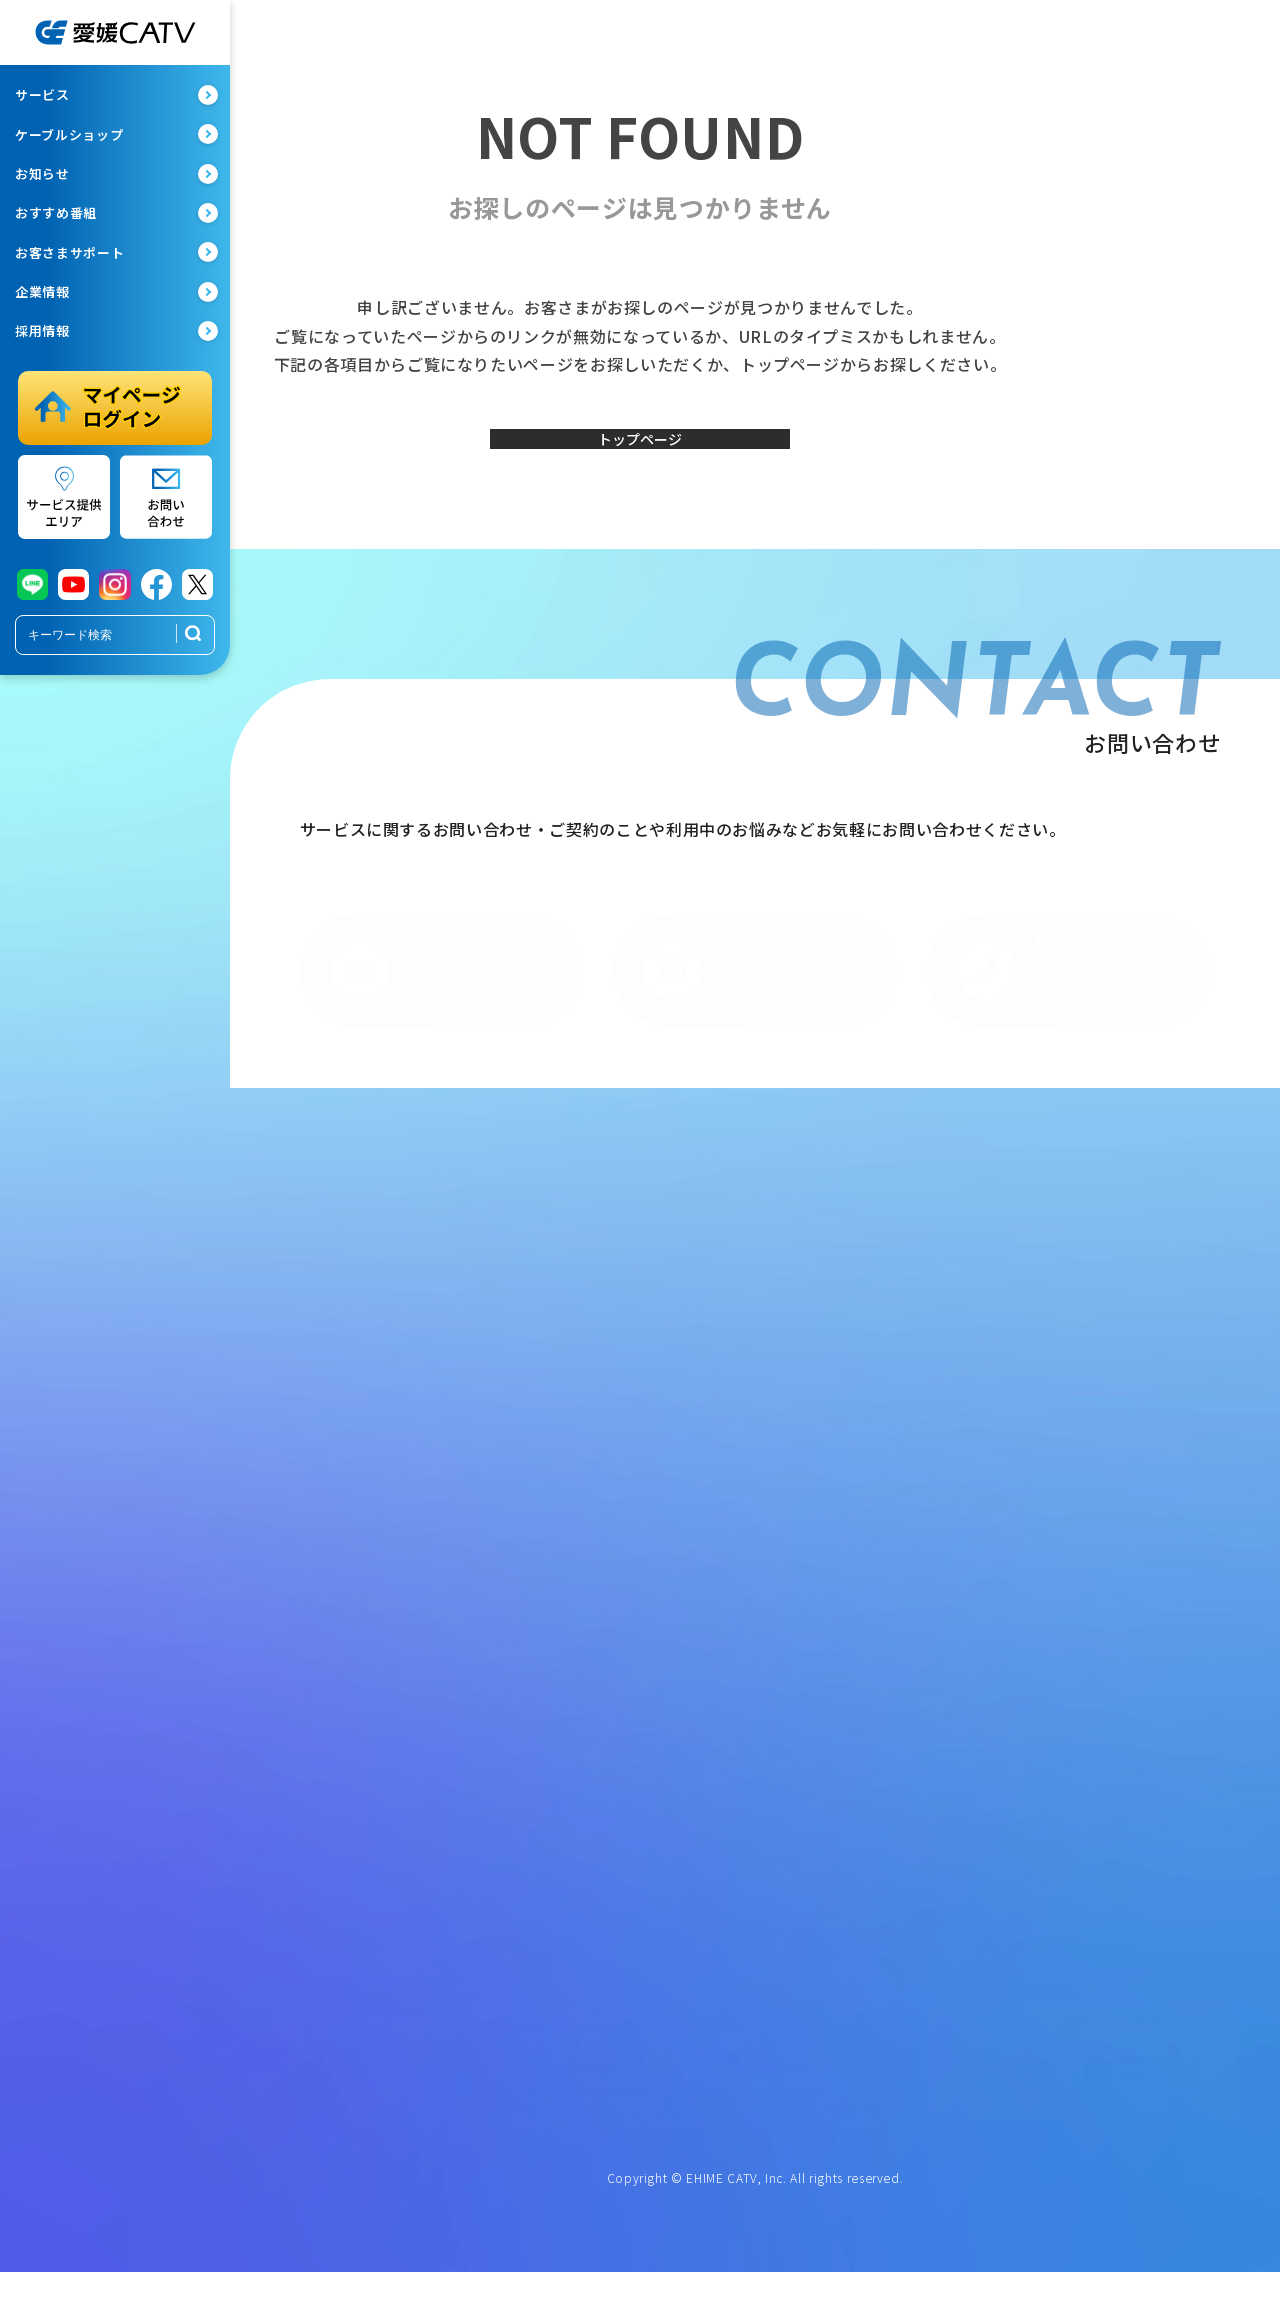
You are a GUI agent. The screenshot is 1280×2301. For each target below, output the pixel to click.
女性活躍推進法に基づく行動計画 (852, 1695)
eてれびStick (306, 1450)
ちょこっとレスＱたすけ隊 (341, 1565)
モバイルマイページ (571, 1381)
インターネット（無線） (336, 1358)
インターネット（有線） (336, 1335)
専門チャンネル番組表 (823, 1550)
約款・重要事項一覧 (1064, 1365)
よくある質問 (554, 1589)
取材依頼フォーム (1058, 1626)
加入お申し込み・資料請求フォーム (1105, 1649)
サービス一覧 (307, 1265)
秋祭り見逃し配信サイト (829, 1450)
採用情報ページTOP (818, 1841)
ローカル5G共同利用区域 (831, 1765)
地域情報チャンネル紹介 (829, 1265)
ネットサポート (560, 1311)
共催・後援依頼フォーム (1076, 1603)
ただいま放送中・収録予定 (835, 1311)
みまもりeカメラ (315, 1473)
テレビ (289, 1311)
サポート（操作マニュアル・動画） (612, 1565)
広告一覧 (546, 1681)
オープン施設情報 (1058, 1265)
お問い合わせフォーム (1070, 1718)
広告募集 (1035, 1580)
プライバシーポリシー (1070, 1388)
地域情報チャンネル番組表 (835, 1288)
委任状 (539, 1718)
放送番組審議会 (1053, 1503)
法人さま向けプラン (324, 1496)
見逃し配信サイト (811, 1381)
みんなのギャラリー (817, 1358)
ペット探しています (817, 1473)
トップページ (640, 453)
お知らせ (546, 1644)
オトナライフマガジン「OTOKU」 (363, 1542)
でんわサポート (560, 1335)
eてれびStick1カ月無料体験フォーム (1107, 1672)
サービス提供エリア (324, 1612)
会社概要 (788, 1672)
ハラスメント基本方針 (1070, 1434)
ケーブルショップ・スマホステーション (380, 1679)
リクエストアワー (811, 1335)
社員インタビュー (811, 1864)
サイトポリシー (1053, 1411)
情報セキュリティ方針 (1070, 1457)
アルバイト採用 (806, 1933)
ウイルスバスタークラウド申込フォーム (1117, 1695)
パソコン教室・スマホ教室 (342, 1589)
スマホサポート (560, 1358)
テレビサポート (560, 1288)
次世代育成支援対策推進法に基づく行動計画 (875, 1729)
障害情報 (542, 1519)
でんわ (289, 1381)
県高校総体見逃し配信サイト (840, 1427)
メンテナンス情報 (565, 1542)
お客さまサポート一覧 (577, 1265)
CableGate (794, 1573)
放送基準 (1035, 1480)
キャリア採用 (800, 1910)
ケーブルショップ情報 (330, 1716)
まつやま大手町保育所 (1070, 1288)
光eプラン (298, 1288)
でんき (289, 1427)
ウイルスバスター (565, 1473)
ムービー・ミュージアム (828, 1404)
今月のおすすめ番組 (817, 1596)
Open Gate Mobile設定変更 (591, 1496)
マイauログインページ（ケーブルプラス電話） (631, 1415)
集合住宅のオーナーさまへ (342, 1519)
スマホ (289, 1404)
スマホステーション (324, 1739)
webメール (547, 1450)
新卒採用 (788, 1887)
